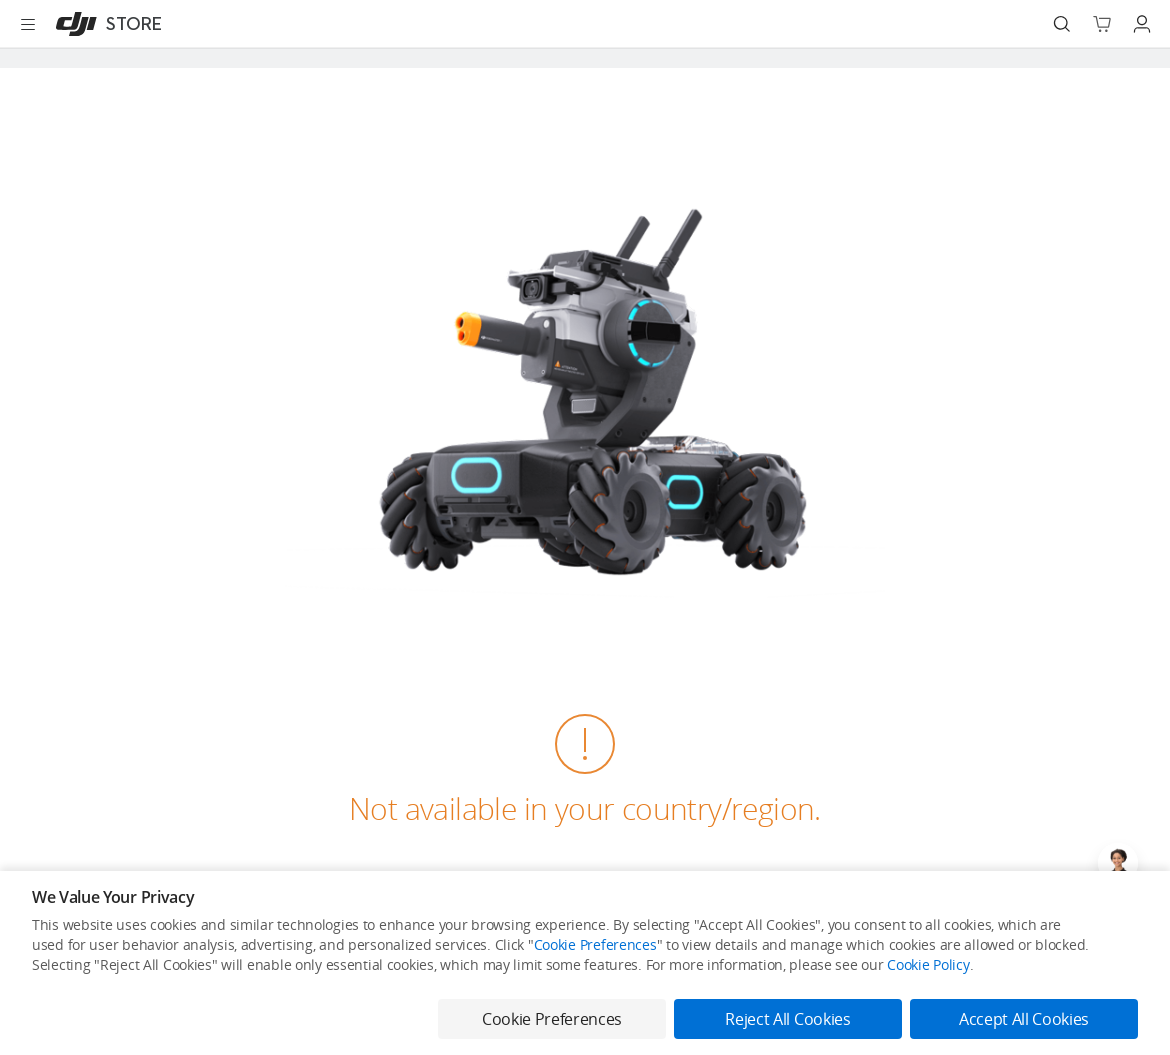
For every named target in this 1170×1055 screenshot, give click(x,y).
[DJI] (104, 24)
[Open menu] (28, 24)
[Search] (1062, 24)
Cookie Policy (928, 964)
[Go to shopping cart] (1102, 24)
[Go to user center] (1142, 24)
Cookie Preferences (595, 944)
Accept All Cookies (1024, 1019)
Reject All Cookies (787, 1019)
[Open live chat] (1118, 863)
